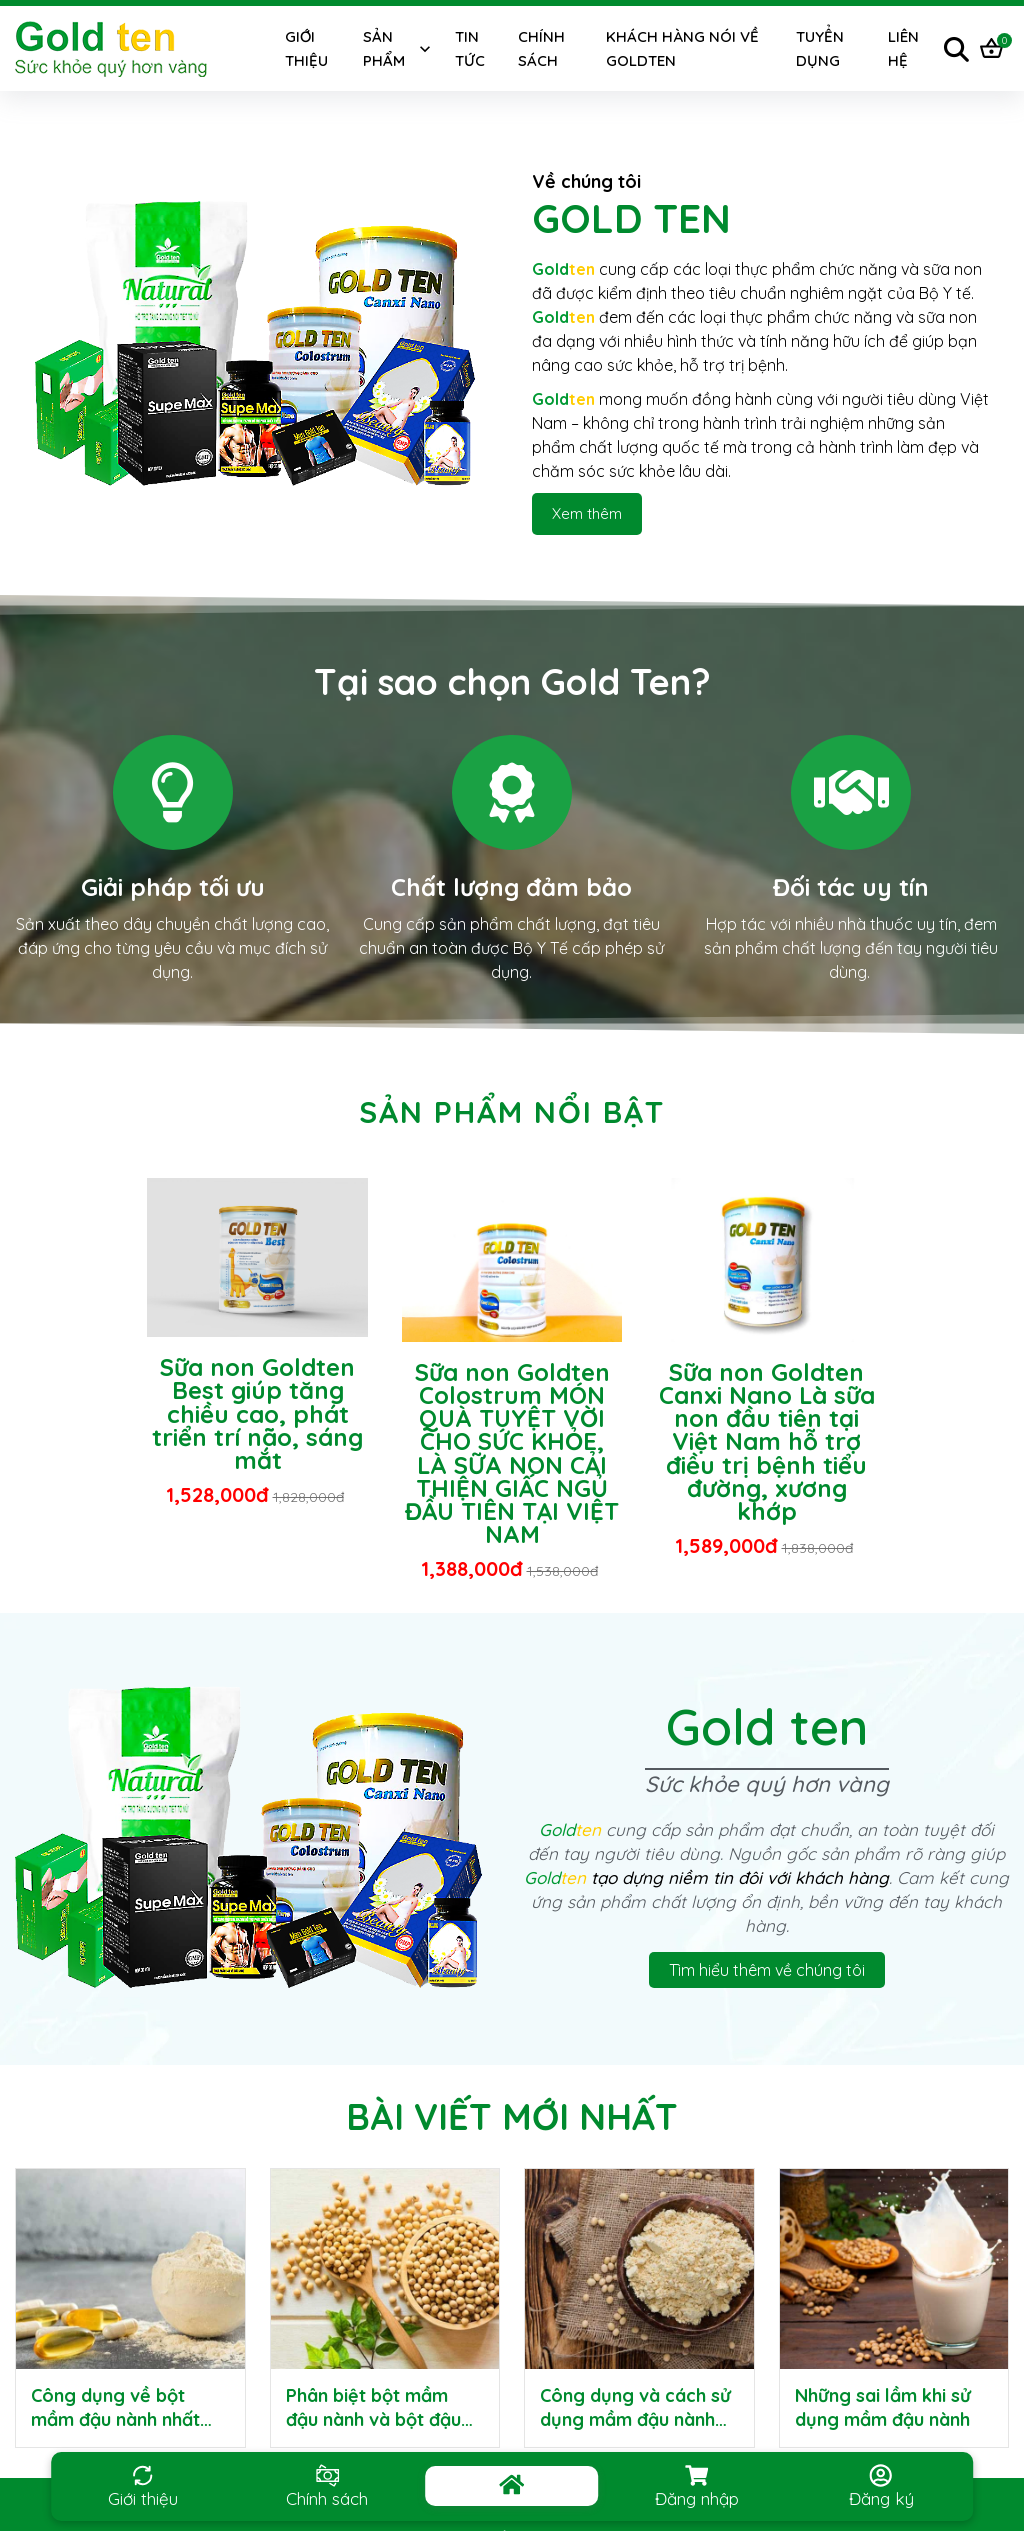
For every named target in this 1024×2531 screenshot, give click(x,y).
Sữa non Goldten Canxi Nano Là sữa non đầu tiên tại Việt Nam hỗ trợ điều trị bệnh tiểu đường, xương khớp (767, 1441)
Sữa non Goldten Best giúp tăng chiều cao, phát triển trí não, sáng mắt (257, 1413)
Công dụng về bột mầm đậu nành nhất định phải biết (115, 2419)
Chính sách (541, 48)
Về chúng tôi (586, 181)
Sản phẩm (384, 48)
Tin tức (470, 48)
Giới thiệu (306, 48)
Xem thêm (587, 513)
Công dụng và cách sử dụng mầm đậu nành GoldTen (635, 2419)
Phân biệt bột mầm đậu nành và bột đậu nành (373, 2419)
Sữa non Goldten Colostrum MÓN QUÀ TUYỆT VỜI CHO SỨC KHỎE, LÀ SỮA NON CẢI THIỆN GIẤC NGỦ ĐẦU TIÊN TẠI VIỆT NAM (512, 1453)
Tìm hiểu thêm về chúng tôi (767, 1970)
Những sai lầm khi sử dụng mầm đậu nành (883, 2407)
